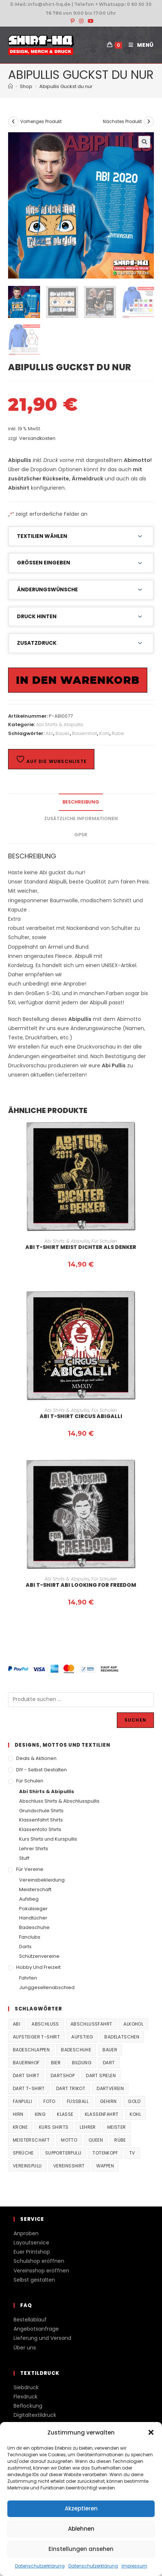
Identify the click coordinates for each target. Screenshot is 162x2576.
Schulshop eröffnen (39, 2261)
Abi (49, 733)
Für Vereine (29, 1869)
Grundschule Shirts (41, 1810)
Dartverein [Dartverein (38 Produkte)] (110, 2088)
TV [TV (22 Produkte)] (132, 2153)
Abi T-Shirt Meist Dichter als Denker (80, 1247)
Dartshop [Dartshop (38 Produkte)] (63, 2075)
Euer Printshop (32, 2251)
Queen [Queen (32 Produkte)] (96, 2140)
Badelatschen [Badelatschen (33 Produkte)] (121, 2037)
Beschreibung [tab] (80, 802)
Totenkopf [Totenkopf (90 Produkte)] (105, 2153)
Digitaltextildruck (35, 2415)
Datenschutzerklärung (40, 2566)
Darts (25, 1946)
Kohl (104, 733)
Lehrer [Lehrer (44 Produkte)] (88, 2127)
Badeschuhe (34, 1927)
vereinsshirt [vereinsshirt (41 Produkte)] (69, 2166)
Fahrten (28, 1977)
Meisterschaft (35, 1889)
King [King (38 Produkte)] (40, 2114)
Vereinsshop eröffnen (41, 2270)
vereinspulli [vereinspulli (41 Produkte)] (27, 2166)
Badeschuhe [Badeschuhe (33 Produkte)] (76, 2050)
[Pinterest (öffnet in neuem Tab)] (72, 21)
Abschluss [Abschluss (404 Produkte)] (45, 2024)
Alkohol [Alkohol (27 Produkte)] (133, 2024)
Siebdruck (26, 2387)
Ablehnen (81, 2529)
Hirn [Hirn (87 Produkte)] (18, 2114)
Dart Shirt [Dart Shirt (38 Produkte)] (26, 2075)
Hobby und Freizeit (38, 1967)
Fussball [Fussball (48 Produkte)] (78, 2101)
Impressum (134, 2566)
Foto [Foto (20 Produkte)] (49, 2101)
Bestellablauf (30, 2319)
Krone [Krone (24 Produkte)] (20, 2127)
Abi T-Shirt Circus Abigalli (81, 1416)
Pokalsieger (33, 1908)
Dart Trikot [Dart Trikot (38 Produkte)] (70, 2088)
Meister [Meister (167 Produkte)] (116, 2127)
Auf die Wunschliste (51, 759)
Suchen (135, 1720)
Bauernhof (84, 733)
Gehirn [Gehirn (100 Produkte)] (108, 2101)
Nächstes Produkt (122, 121)
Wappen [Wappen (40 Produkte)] (105, 2166)
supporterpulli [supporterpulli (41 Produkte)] (63, 2153)
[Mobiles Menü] (138, 45)
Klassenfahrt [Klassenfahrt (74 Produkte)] (102, 2114)
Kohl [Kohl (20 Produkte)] (135, 2114)
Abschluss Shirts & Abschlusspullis (59, 1801)
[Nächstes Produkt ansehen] (149, 121)
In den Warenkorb (78, 680)
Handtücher (33, 1917)
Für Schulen (104, 1241)
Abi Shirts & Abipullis (59, 724)
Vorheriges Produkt (41, 121)
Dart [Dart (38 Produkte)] (109, 2062)
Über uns (25, 2347)
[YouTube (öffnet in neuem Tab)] (90, 21)
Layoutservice (31, 2242)
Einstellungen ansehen (81, 2549)
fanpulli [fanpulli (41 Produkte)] (22, 2101)
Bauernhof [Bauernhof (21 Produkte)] (26, 2062)
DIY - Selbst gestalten (41, 1769)
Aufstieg (29, 1899)
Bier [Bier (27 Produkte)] (56, 2062)
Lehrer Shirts (33, 1848)
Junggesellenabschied (47, 1987)
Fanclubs (29, 1936)
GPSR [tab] (80, 835)
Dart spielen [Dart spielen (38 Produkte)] (101, 2075)
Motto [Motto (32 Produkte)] (69, 2140)
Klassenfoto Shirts (40, 1829)
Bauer (62, 733)
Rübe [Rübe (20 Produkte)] (120, 2140)
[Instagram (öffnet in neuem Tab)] (81, 21)
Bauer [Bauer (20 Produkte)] (109, 2050)
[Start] (10, 86)
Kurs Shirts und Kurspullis (48, 1838)
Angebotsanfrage (36, 2328)
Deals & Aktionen (36, 1758)
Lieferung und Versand (42, 2338)
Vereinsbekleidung (42, 1879)
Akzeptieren (81, 2508)
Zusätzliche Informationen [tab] (81, 818)
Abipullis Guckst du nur (66, 86)
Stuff (24, 1858)
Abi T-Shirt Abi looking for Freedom (81, 1585)
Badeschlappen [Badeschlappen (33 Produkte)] (31, 2050)
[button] (151, 2432)
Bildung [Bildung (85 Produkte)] (81, 2062)
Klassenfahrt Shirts (41, 1819)
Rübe (118, 733)
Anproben (26, 2233)
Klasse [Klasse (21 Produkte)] (65, 2114)
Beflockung (28, 2405)
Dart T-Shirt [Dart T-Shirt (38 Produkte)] (29, 2088)
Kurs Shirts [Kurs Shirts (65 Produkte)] (53, 2127)
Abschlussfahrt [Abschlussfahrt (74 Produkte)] (91, 2024)
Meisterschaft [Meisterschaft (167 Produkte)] (31, 2140)
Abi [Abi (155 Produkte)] (16, 2024)
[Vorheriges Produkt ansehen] (13, 121)
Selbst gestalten (34, 2279)
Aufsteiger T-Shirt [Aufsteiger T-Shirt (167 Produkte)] (36, 2037)
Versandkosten (37, 438)
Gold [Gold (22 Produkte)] (134, 2101)
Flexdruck (25, 2396)
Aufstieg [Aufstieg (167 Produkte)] (82, 2037)
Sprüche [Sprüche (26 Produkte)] (23, 2153)
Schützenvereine (39, 1956)
